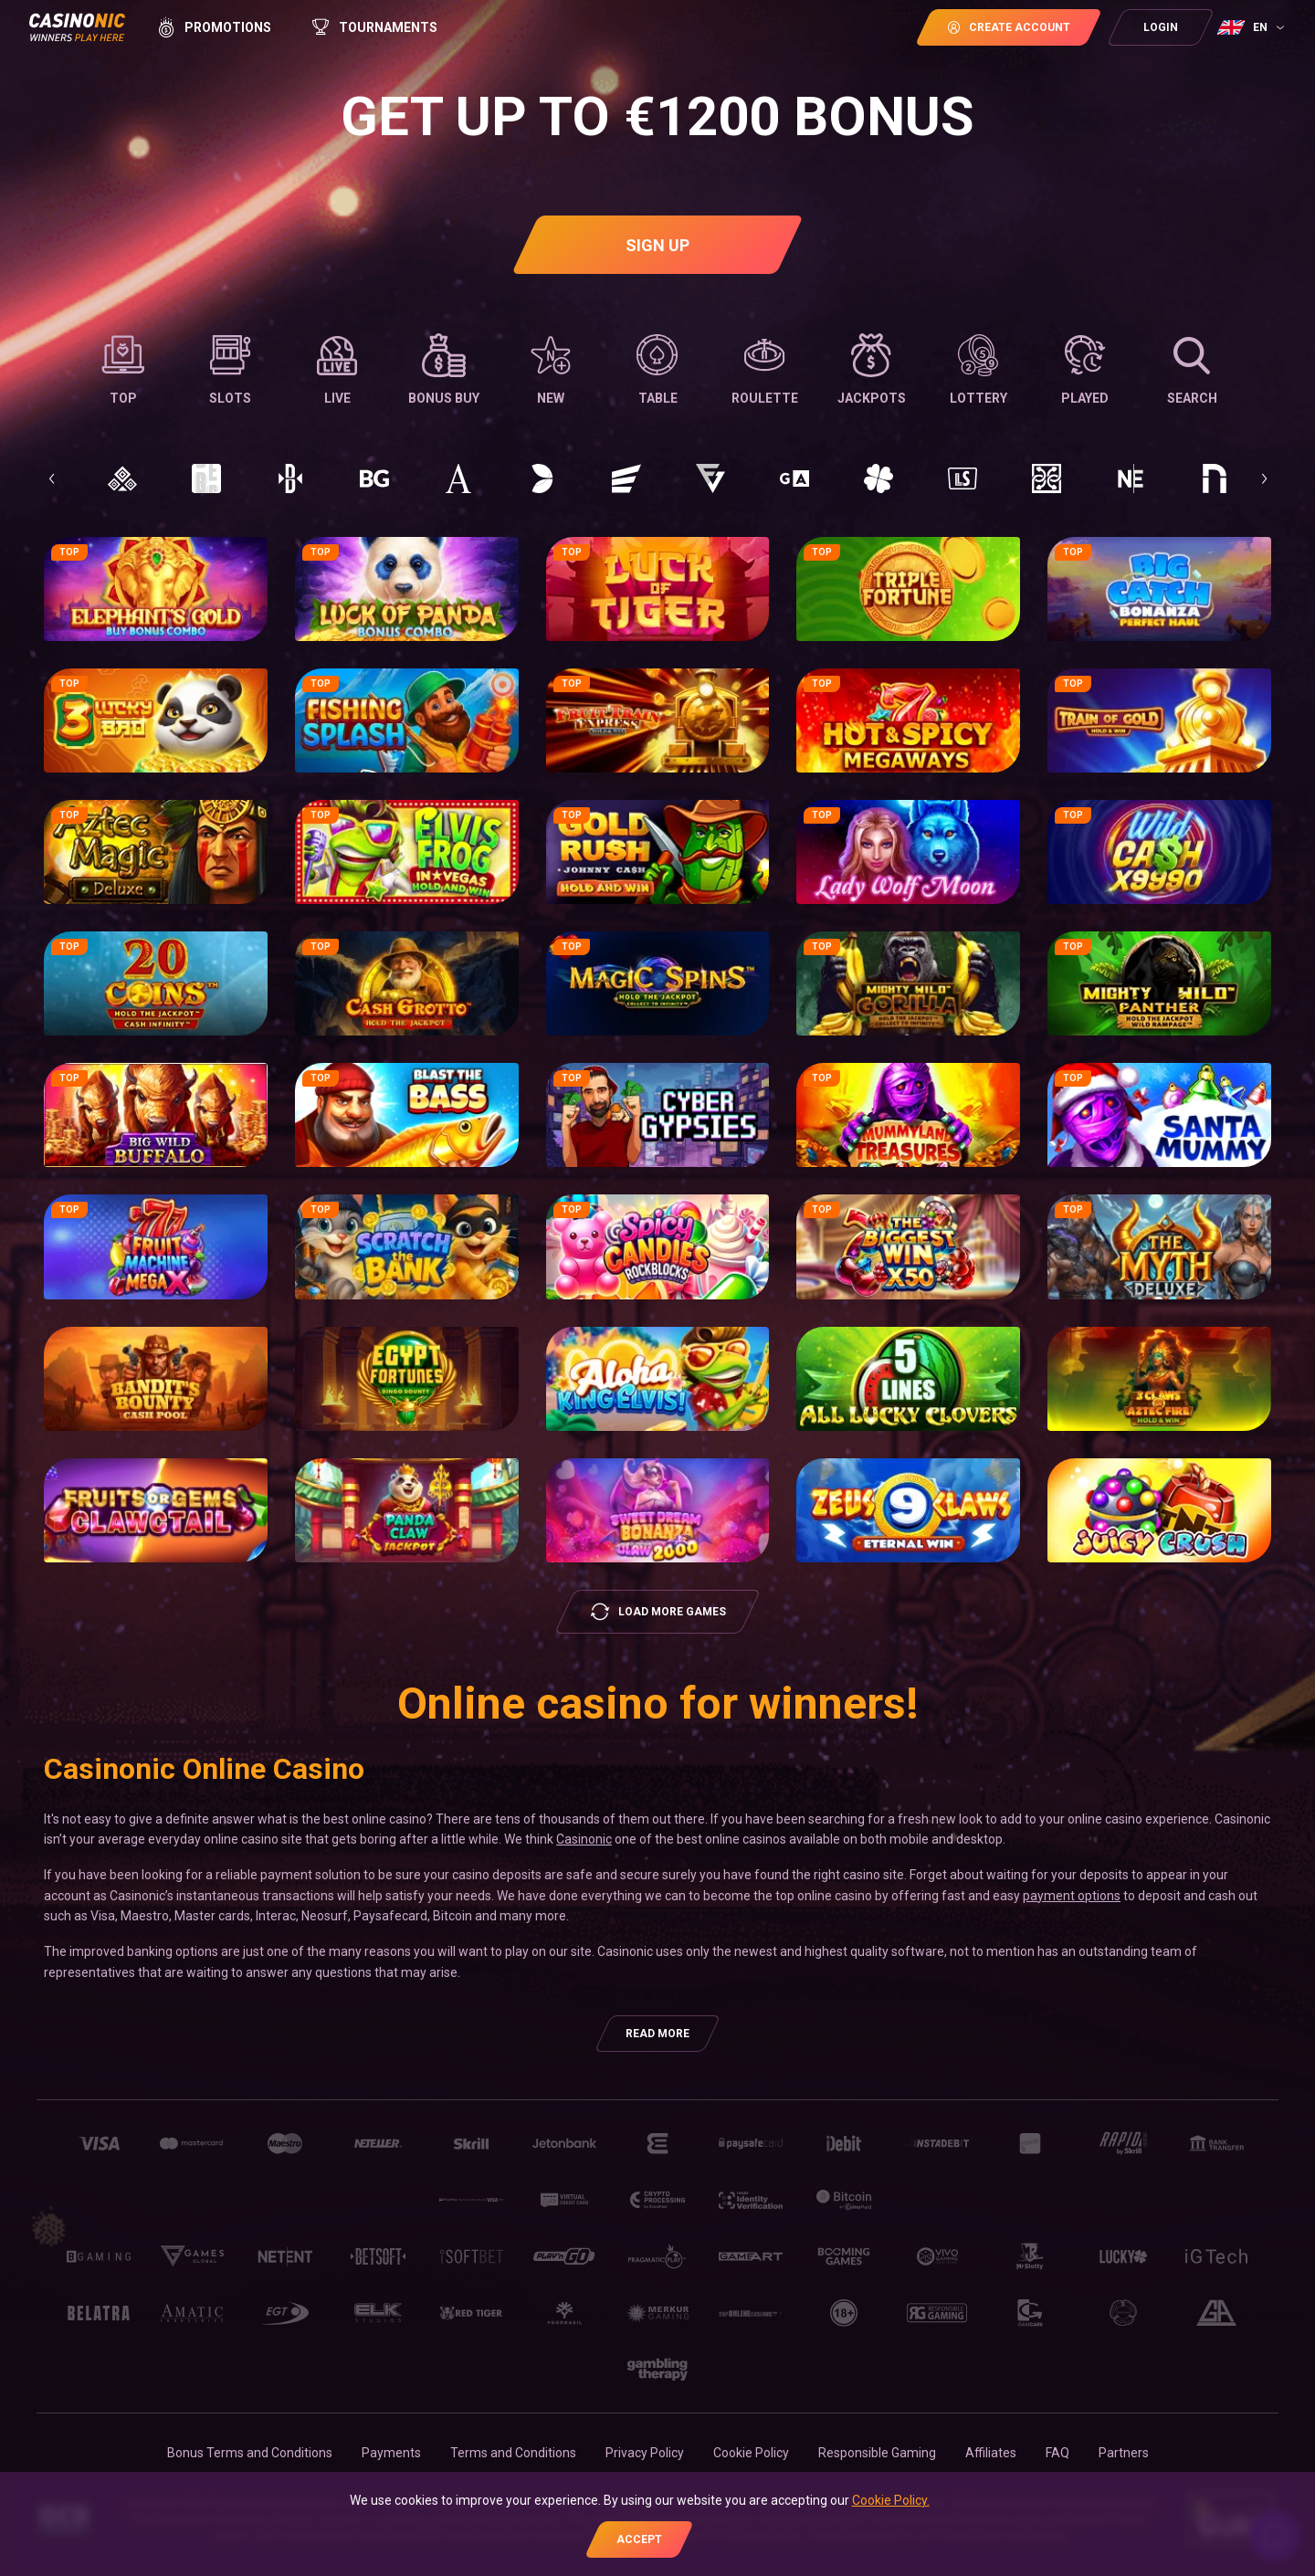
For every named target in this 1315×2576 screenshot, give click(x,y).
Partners (1124, 2452)
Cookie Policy (751, 2452)
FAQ (1057, 2452)
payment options (1071, 1895)
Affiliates (990, 2452)
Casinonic (584, 1839)
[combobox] (1253, 27)
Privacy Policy (644, 2452)
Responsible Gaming (877, 2452)
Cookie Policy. (891, 2500)
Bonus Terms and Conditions (249, 2452)
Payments (391, 2452)
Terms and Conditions (513, 2452)
